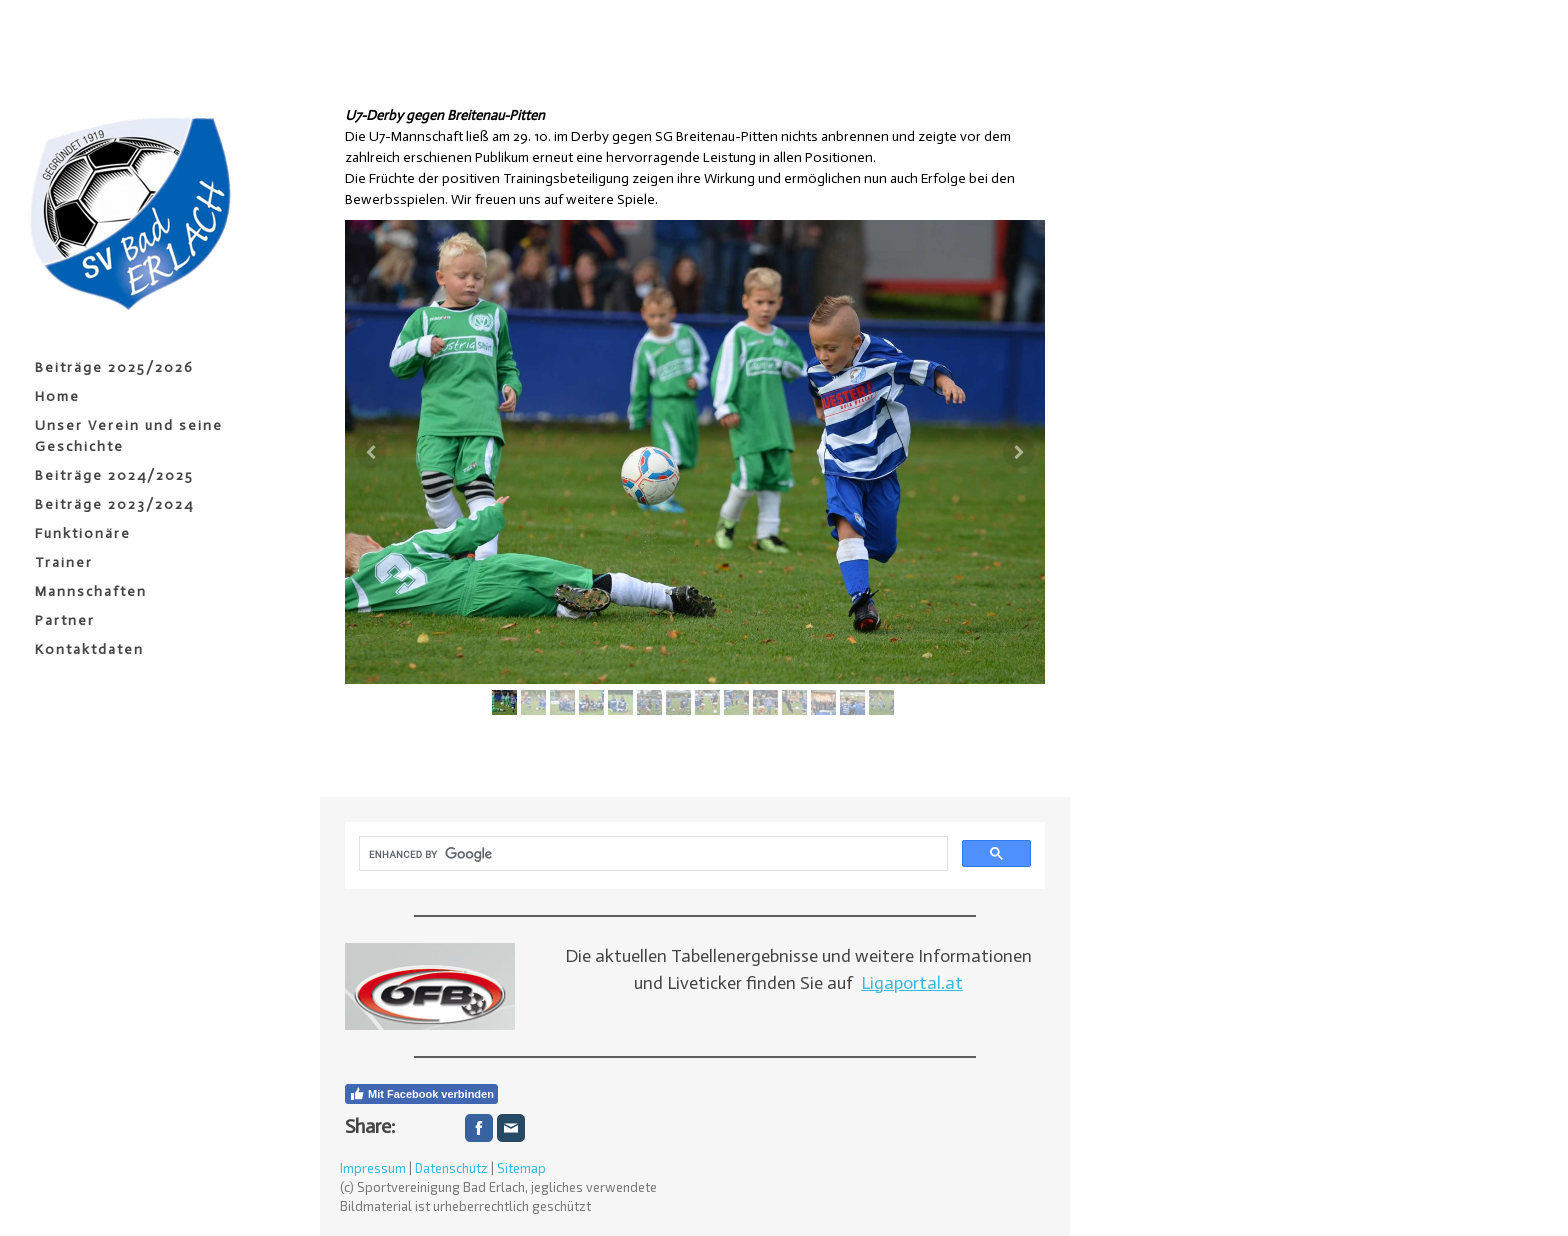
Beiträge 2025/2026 (114, 367)
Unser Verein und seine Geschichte (129, 436)
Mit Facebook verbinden (421, 1094)
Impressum (373, 1168)
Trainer (64, 562)
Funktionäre (83, 533)
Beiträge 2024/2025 (114, 475)
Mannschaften (91, 591)
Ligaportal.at (912, 983)
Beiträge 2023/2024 (114, 504)
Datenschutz (451, 1168)
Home (57, 396)
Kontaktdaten (89, 649)
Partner (65, 620)
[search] (651, 854)
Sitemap (521, 1168)
